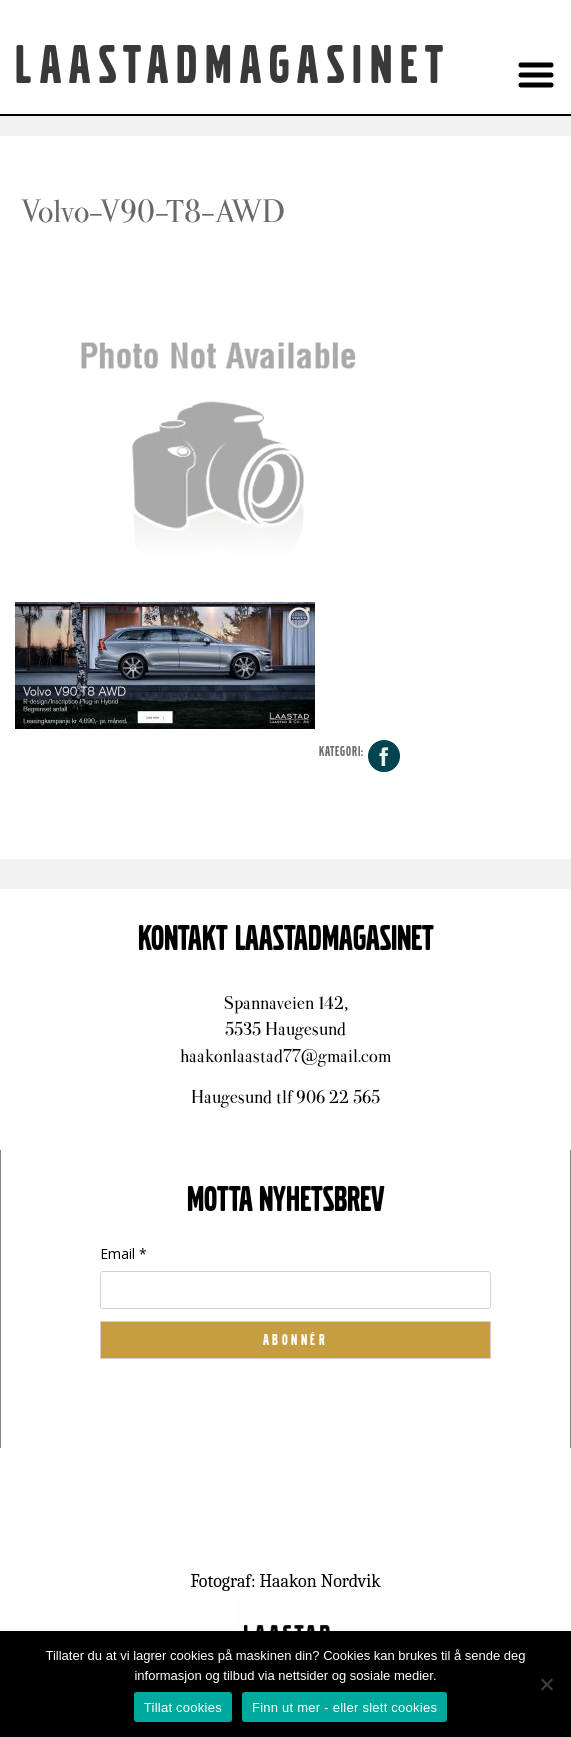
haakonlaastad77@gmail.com (285, 1056)
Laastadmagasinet (233, 66)
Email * (123, 1253)
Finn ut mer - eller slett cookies (344, 1707)
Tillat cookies (183, 1707)
